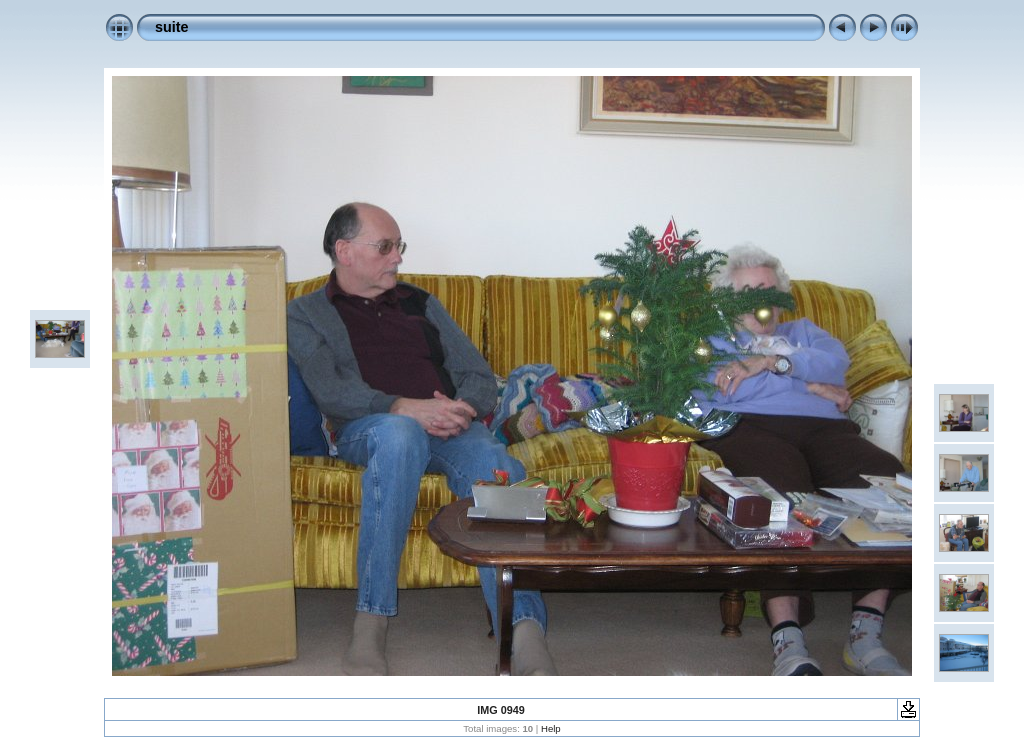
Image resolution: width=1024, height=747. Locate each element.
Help (551, 728)
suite (172, 27)
